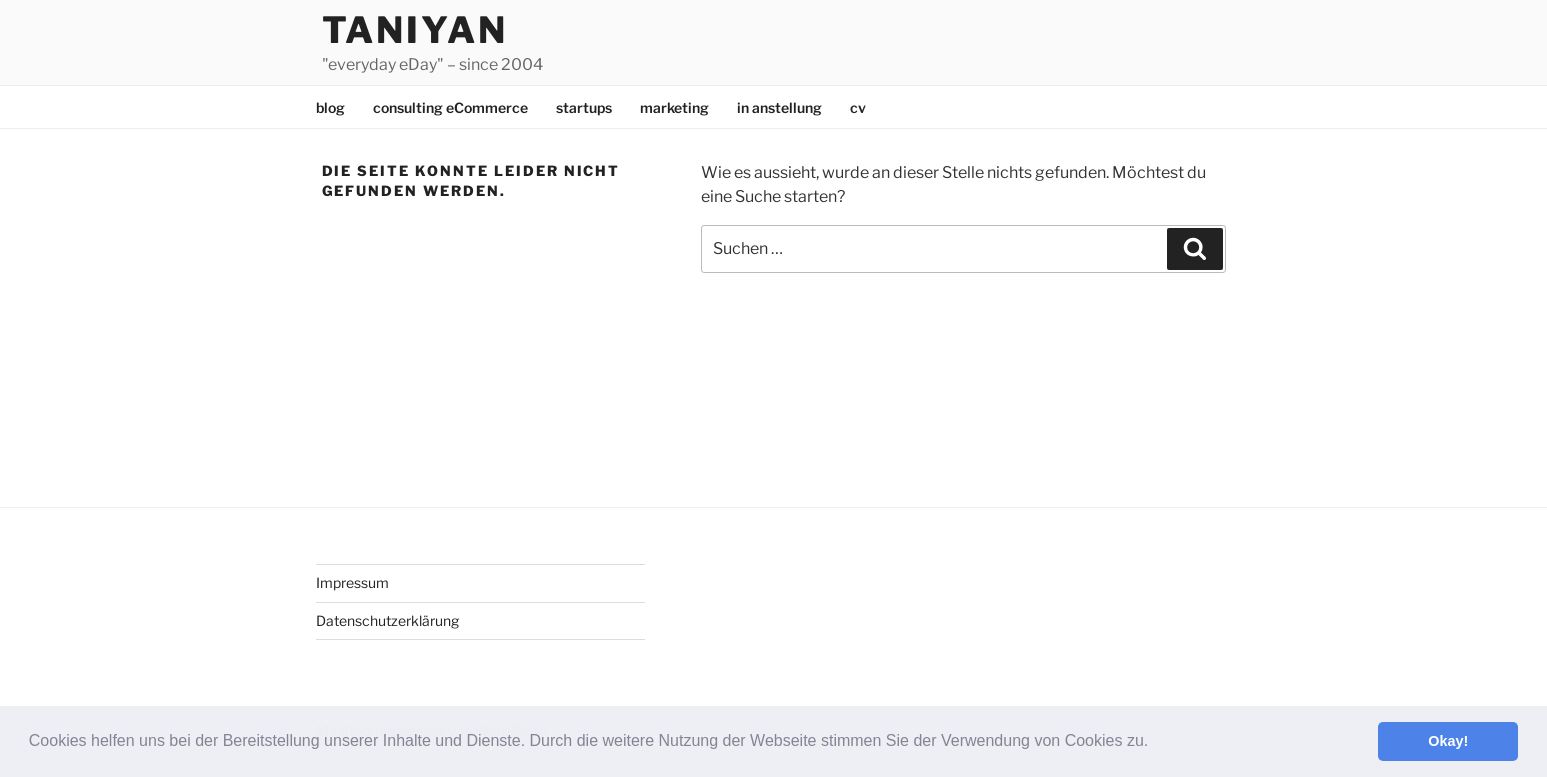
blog (330, 107)
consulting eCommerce (450, 107)
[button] (1156, 743)
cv (858, 107)
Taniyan (415, 30)
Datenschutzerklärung (387, 620)
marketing (674, 107)
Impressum (352, 582)
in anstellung (779, 107)
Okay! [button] (1448, 741)
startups (584, 107)
